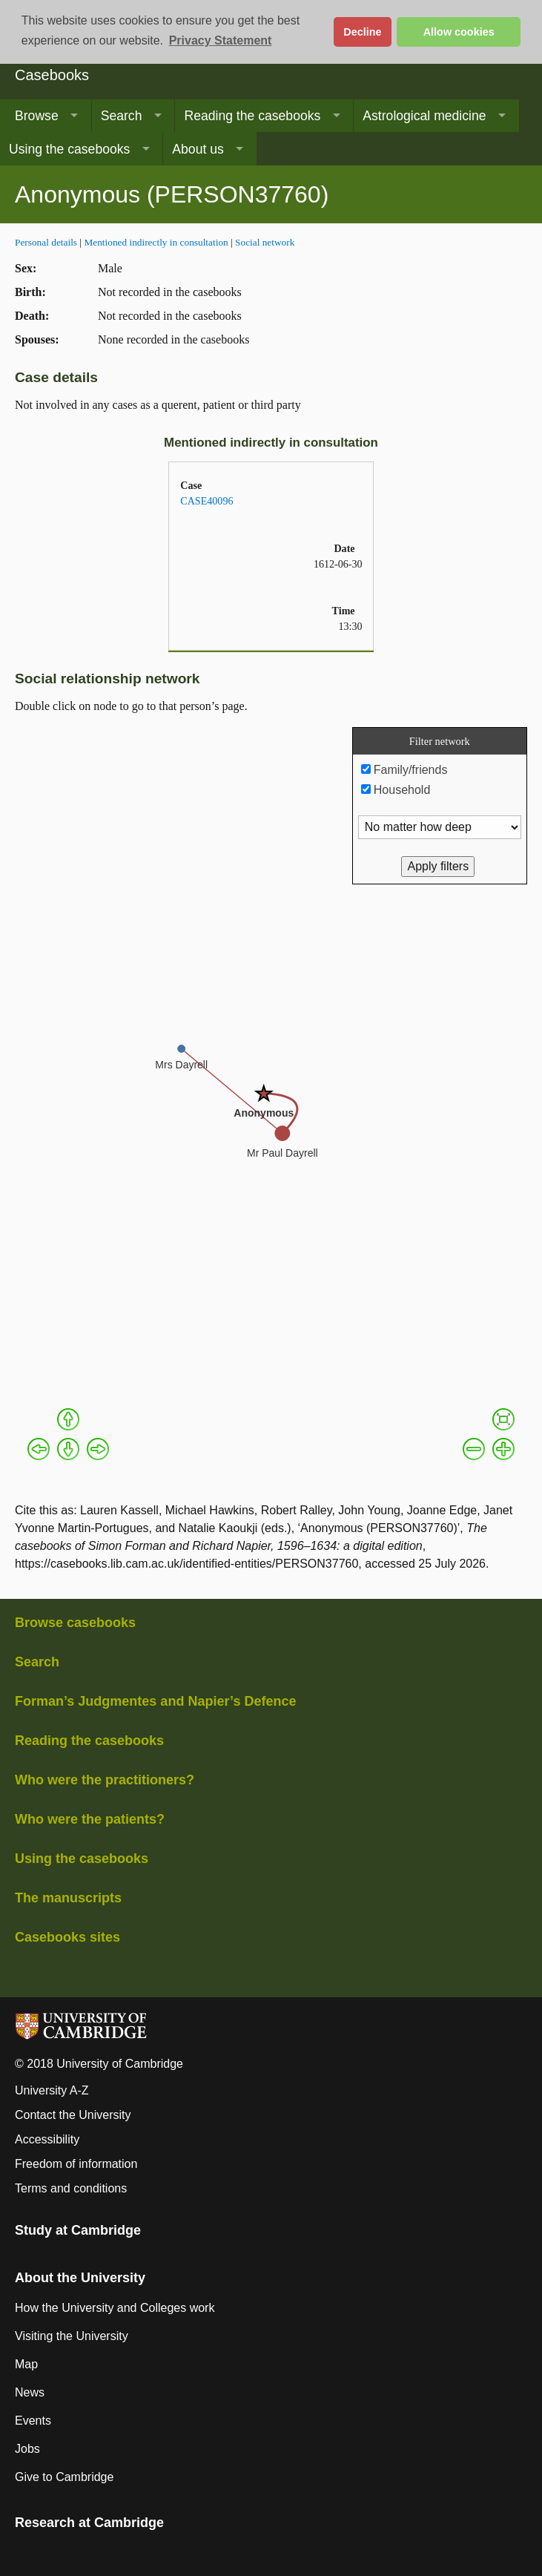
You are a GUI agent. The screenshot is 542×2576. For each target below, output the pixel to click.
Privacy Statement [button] (220, 40)
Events (33, 2420)
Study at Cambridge (78, 2230)
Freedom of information (76, 2164)
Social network (264, 242)
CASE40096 (206, 501)
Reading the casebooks (252, 115)
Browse (37, 115)
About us (197, 149)
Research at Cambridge (89, 2522)
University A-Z (52, 2090)
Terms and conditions (71, 2188)
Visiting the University (71, 2336)
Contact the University (73, 2115)
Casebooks (52, 75)
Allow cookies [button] (459, 32)
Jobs (27, 2448)
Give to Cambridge (64, 2477)
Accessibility (47, 2139)
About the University (80, 2277)
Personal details (46, 242)
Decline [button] (362, 32)
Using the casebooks (69, 149)
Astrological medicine (424, 115)
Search (121, 115)
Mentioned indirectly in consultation (156, 242)
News (29, 2392)
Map (26, 2364)
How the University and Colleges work (114, 2307)
